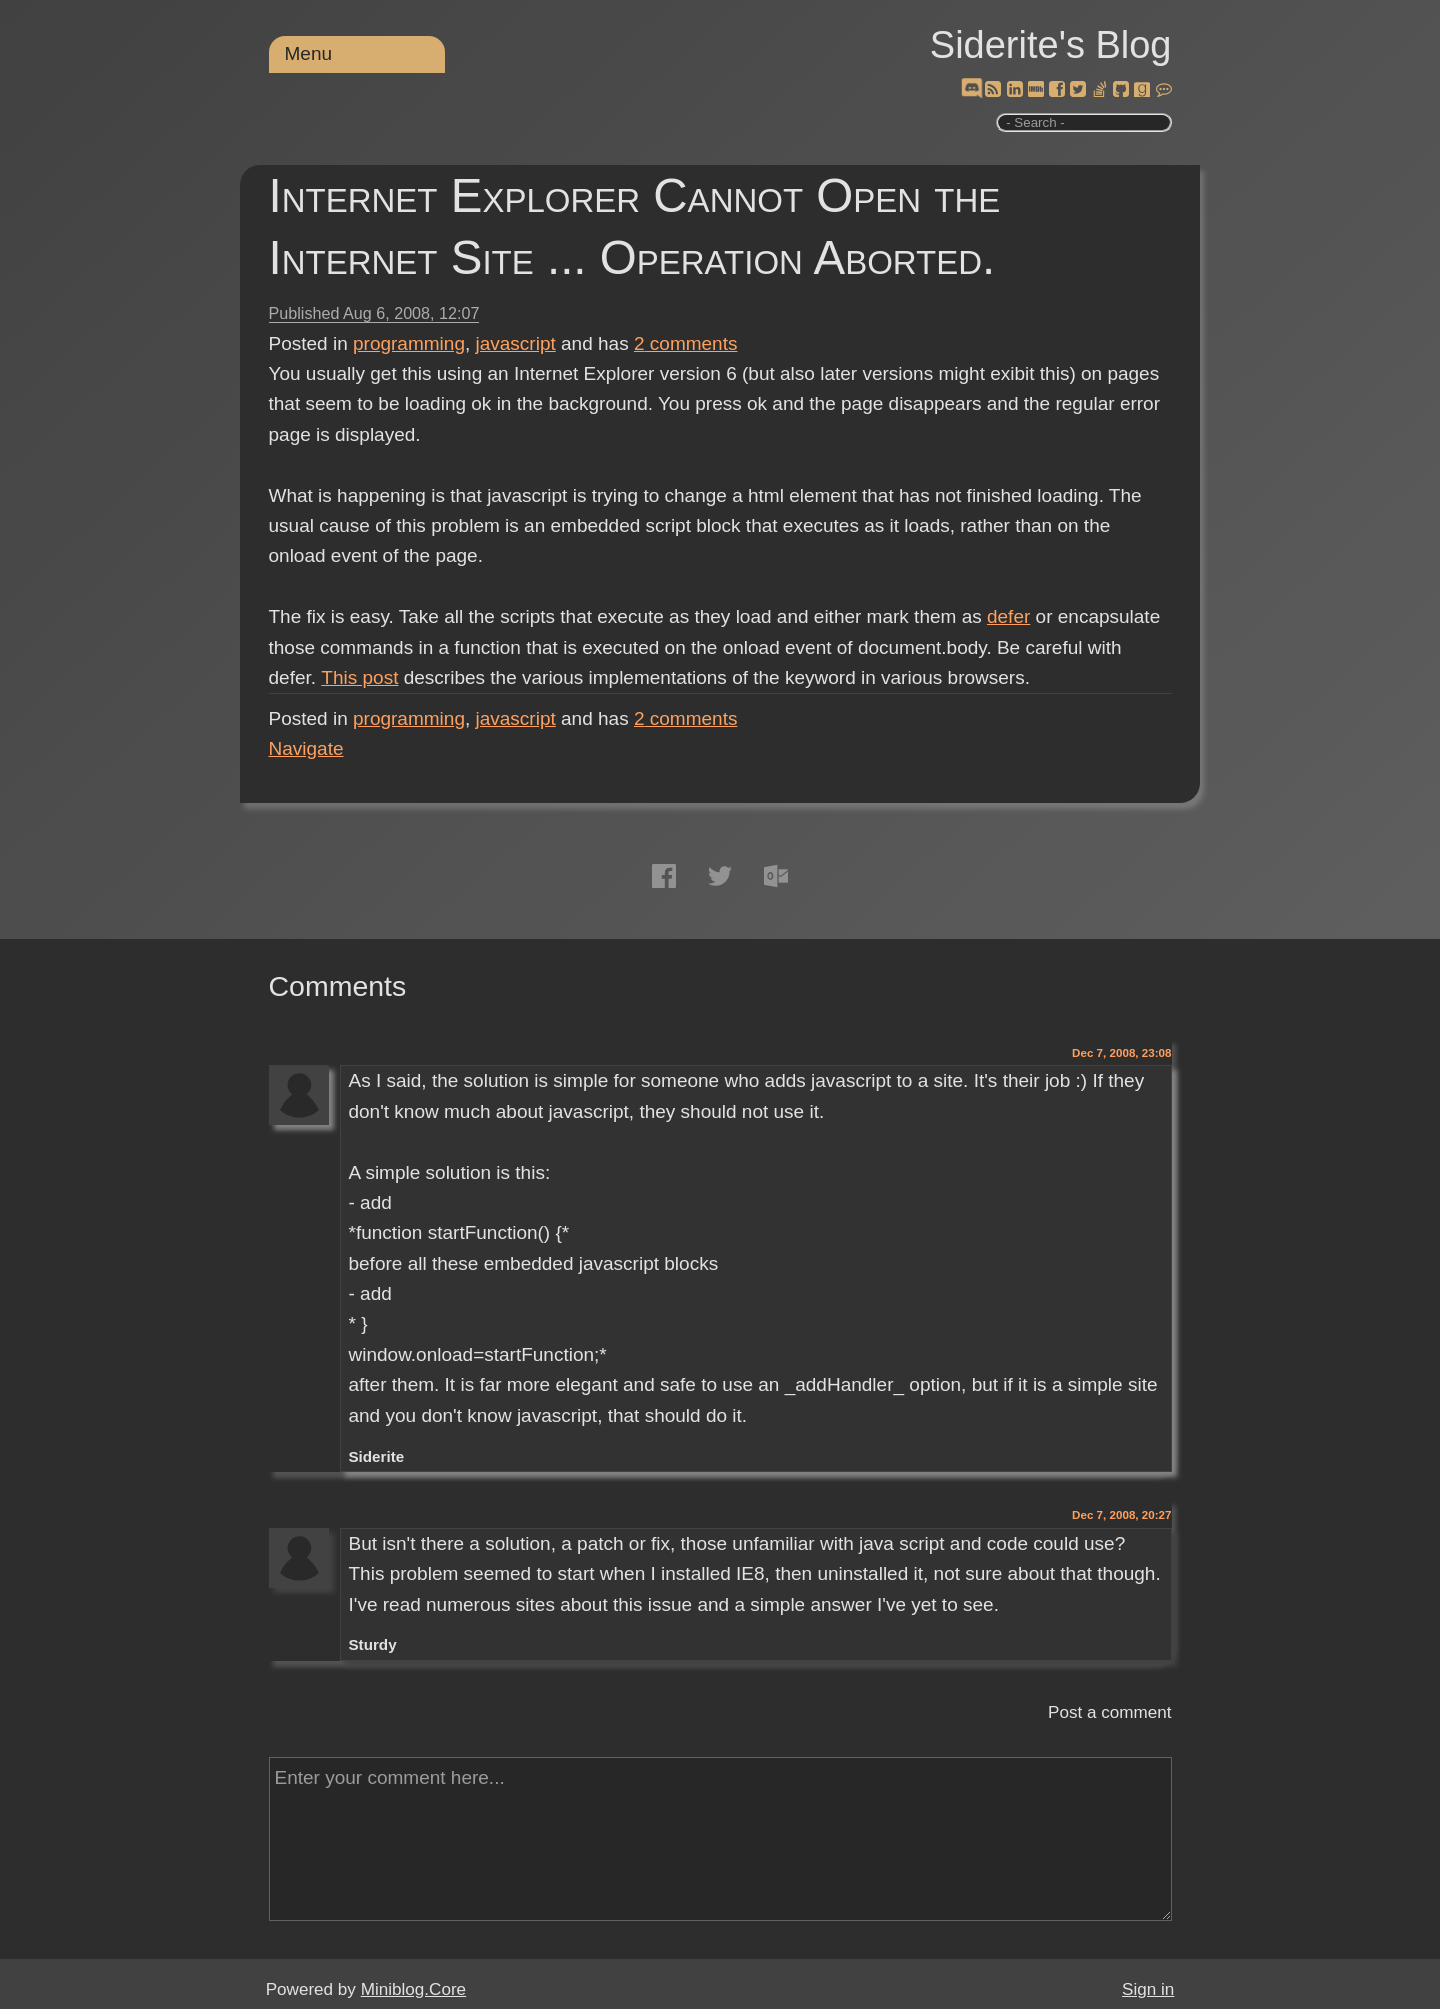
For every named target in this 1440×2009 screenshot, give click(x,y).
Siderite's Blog (1051, 45)
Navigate (306, 748)
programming (409, 343)
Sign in (1148, 1989)
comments (686, 343)
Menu (309, 53)
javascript (516, 343)
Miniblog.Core (413, 1989)
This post (359, 677)
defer (1008, 616)
